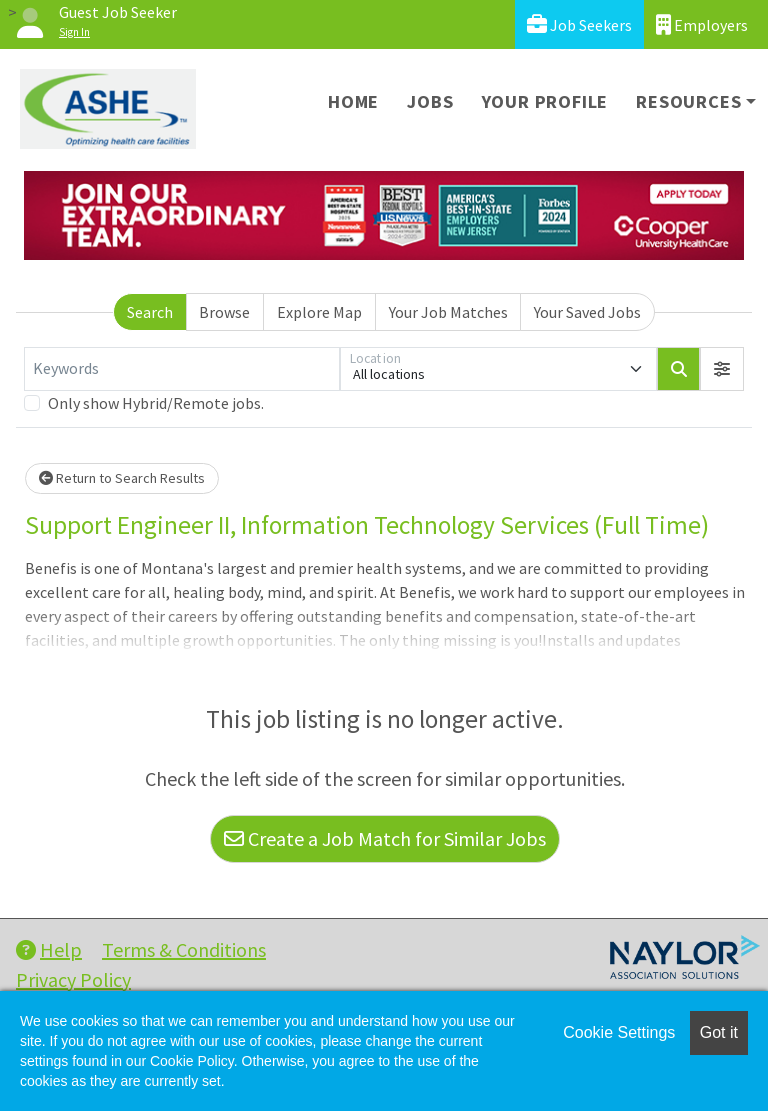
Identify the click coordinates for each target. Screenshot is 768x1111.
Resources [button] (688, 101)
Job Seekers (579, 24)
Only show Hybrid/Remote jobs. (156, 403)
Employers (702, 24)
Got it (719, 1032)
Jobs (430, 101)
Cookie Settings (619, 1032)
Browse (224, 312)
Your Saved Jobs (587, 312)
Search (150, 312)
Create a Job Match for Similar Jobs (385, 838)
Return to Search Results (122, 478)
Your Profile (545, 101)
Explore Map (319, 312)
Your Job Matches (448, 312)
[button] (722, 369)
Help (49, 949)
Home (353, 101)
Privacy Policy (73, 979)
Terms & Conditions (184, 949)
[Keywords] (182, 369)
